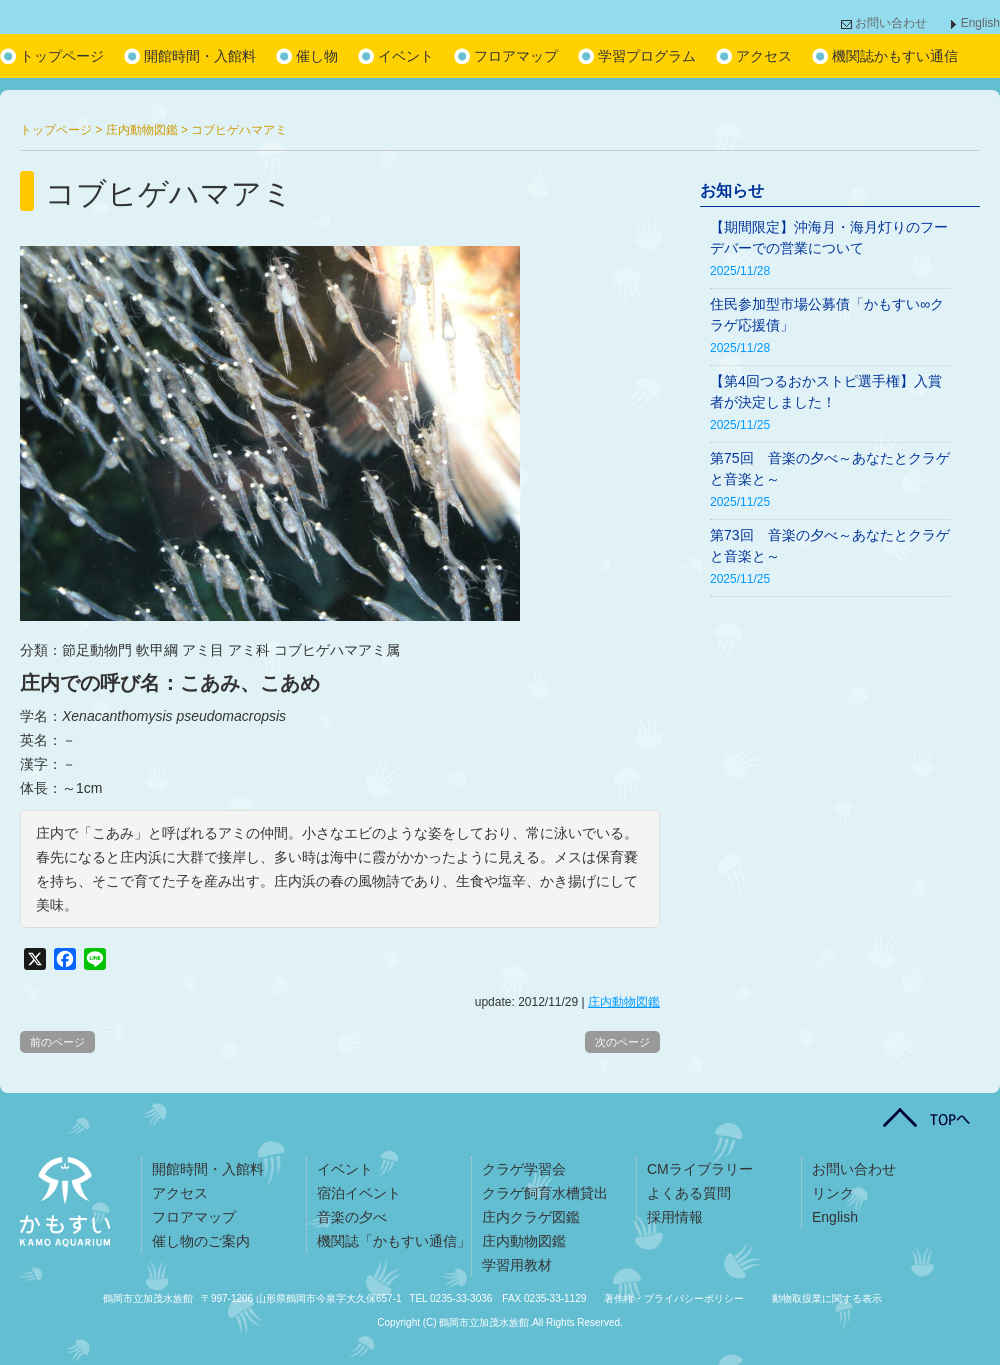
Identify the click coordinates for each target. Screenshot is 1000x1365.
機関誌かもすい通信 (895, 56)
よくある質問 (689, 1193)
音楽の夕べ (352, 1217)
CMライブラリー (700, 1169)
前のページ (57, 1042)
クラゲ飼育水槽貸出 (545, 1193)
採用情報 (675, 1217)
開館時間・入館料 (200, 56)
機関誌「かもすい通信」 (394, 1241)
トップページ (62, 56)
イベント (406, 56)
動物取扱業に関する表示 (827, 1298)
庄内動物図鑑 (624, 1002)
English (980, 23)
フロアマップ (516, 56)
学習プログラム (647, 56)
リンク (833, 1193)
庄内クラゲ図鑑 (531, 1217)
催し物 (317, 56)
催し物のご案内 (201, 1241)
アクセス (764, 56)
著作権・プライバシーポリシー (674, 1298)
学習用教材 (517, 1265)
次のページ (622, 1042)
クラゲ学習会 (524, 1169)
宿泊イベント (359, 1193)
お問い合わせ (891, 23)
